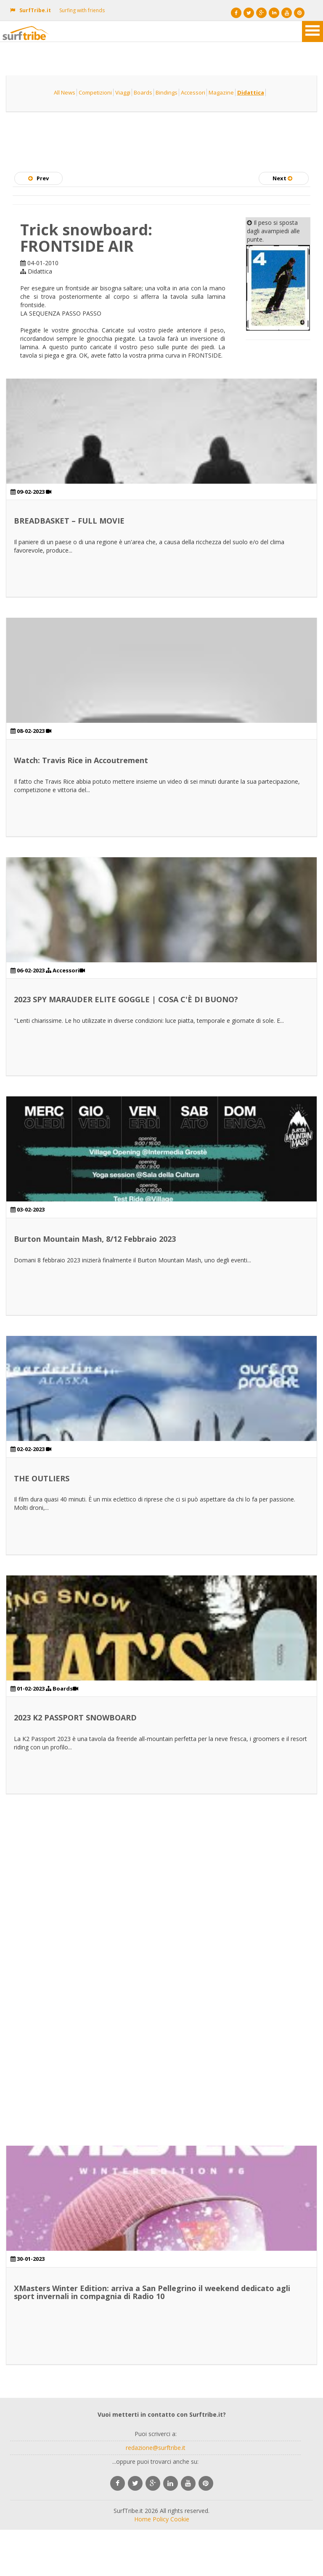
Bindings (166, 92)
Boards (143, 92)
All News (64, 92)
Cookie (179, 2519)
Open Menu (312, 31)
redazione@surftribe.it (155, 2448)
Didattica (250, 92)
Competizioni (95, 92)
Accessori (193, 92)
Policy (161, 2519)
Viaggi (122, 92)
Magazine (221, 92)
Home (142, 2519)
